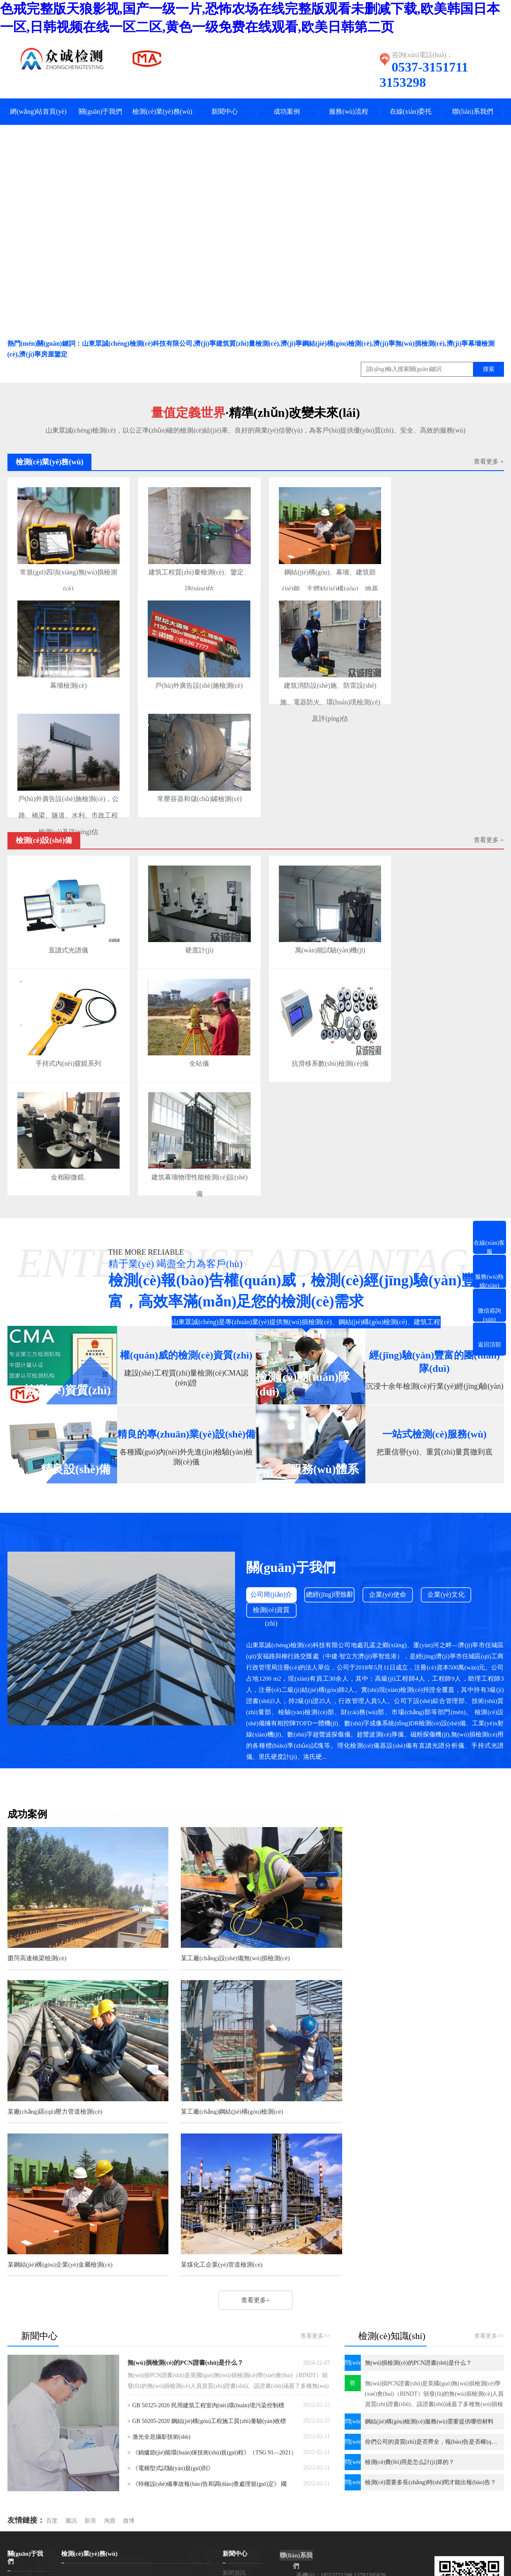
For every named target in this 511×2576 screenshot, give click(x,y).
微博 (128, 2337)
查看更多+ (271, 1753)
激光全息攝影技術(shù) (161, 2253)
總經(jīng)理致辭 (330, 1568)
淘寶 (109, 2337)
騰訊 (71, 2337)
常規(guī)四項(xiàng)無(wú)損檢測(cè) (65, 571)
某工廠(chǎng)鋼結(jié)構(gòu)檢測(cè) (58, 2080)
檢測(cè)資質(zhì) (271, 1586)
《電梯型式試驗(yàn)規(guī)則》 (173, 2284)
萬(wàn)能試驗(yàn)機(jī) (316, 933)
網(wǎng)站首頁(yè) (38, 111)
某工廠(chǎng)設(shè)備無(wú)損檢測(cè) (231, 1929)
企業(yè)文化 (447, 1568)
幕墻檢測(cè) (65, 677)
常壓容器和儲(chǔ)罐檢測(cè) (191, 786)
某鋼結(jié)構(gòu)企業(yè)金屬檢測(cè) (230, 2080)
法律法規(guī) (240, 2426)
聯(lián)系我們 (472, 111)
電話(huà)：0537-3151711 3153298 (338, 2409)
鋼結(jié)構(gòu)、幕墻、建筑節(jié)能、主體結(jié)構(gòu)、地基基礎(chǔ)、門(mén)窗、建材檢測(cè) (317, 571)
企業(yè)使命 (389, 1568)
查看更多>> (315, 2152)
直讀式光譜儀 (66, 933)
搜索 (488, 369)
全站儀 (191, 1042)
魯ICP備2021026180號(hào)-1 (292, 2510)
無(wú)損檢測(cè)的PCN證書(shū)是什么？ (185, 2178)
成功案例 (286, 111)
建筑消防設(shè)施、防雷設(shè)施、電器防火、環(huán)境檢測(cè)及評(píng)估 (317, 680)
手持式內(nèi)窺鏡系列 (65, 1042)
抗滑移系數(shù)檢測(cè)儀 (316, 1042)
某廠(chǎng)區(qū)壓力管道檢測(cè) (394, 1929)
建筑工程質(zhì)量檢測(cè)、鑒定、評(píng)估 (191, 571)
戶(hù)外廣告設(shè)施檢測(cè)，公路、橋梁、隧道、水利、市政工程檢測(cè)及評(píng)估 (66, 789)
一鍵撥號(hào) (20, 2535)
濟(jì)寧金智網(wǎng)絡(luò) (448, 2510)
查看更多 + (489, 462)
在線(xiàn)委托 (410, 111)
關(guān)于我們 (100, 111)
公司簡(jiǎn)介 (272, 1568)
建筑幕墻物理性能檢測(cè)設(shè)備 (191, 1154)
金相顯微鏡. (65, 1151)
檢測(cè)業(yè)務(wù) (162, 111)
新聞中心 (224, 111)
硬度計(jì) (191, 933)
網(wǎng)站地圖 (354, 2510)
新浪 (90, 2337)
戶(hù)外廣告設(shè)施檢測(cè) (191, 677)
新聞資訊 (234, 2389)
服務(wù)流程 (348, 111)
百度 (52, 2337)
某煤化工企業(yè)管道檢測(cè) (387, 2080)
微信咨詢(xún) (20, 2544)
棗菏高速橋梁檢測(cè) (37, 1929)
